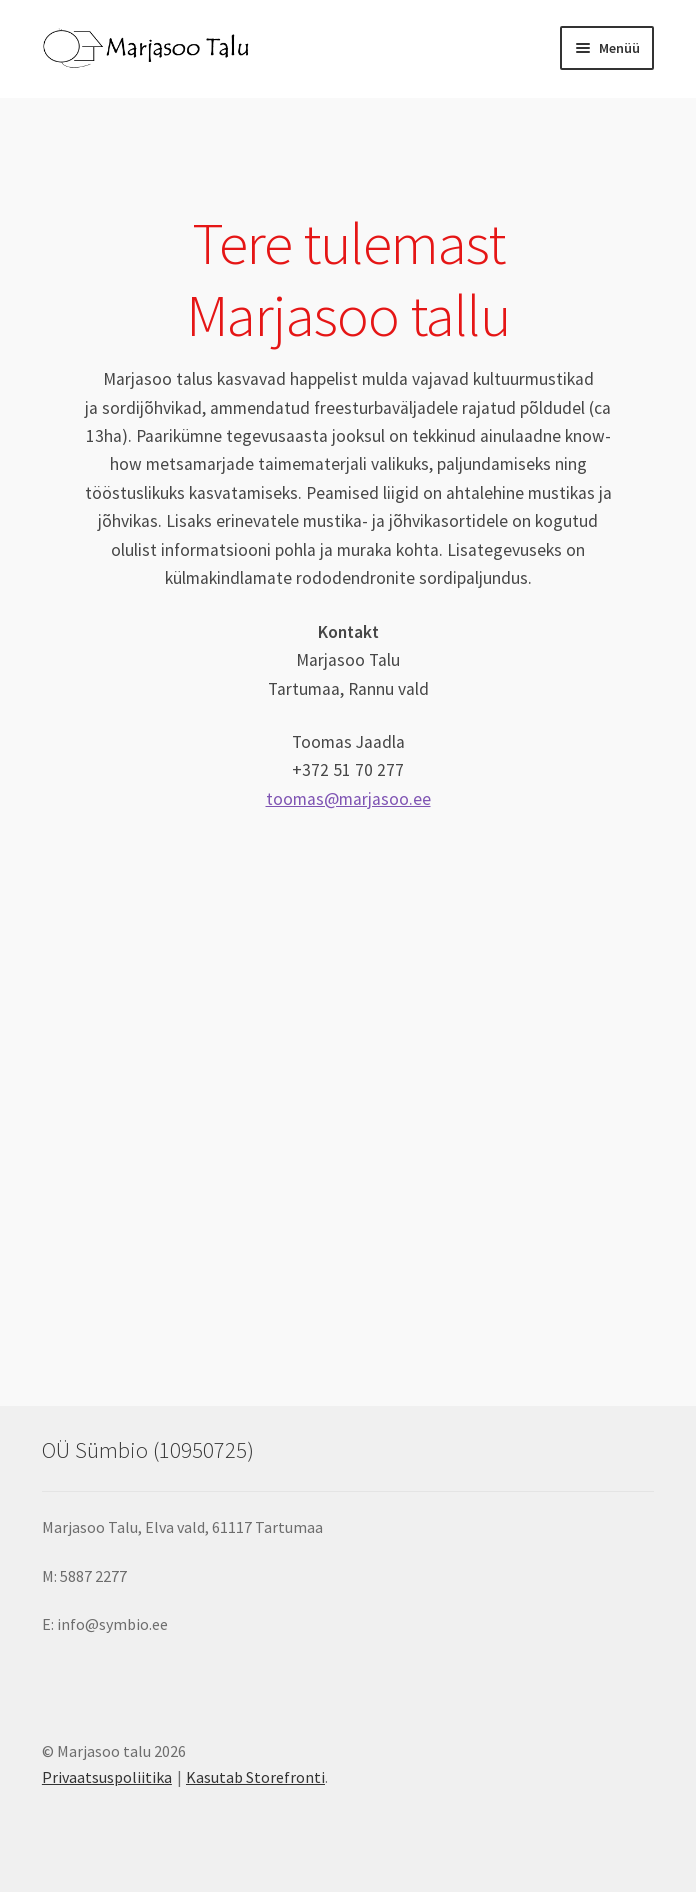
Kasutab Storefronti (255, 1777)
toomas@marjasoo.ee (348, 799)
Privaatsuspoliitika (107, 1777)
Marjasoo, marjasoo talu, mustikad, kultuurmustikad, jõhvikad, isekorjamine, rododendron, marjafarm (348, 1063)
